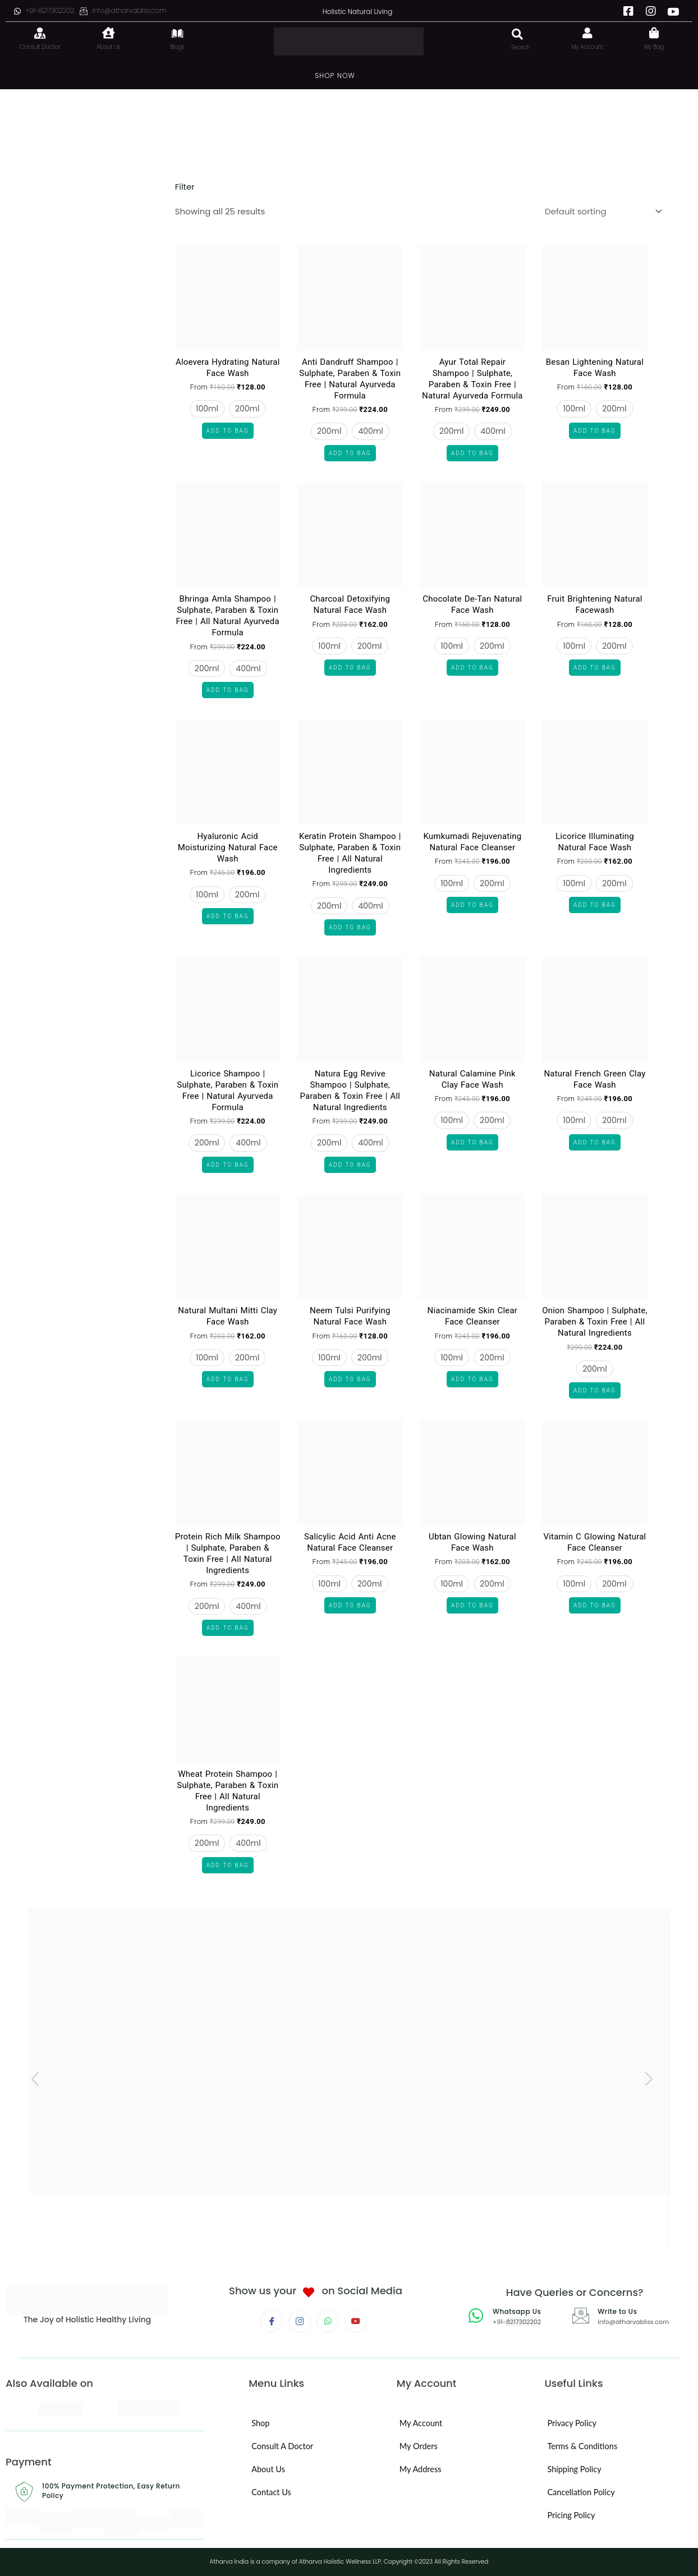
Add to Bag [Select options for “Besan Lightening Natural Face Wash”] (594, 431)
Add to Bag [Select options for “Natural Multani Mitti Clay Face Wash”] (227, 1379)
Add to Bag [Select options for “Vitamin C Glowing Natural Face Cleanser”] (594, 1605)
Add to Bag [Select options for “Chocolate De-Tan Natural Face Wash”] (472, 667)
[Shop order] (601, 211)
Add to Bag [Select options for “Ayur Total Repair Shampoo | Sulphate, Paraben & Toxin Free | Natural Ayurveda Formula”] (472, 453)
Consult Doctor (40, 47)
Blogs (177, 47)
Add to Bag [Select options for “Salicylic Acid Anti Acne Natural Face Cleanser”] (350, 1605)
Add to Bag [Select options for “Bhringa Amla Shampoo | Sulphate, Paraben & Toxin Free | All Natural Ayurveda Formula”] (227, 690)
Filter (184, 186)
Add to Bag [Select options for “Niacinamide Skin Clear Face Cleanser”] (472, 1379)
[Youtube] (673, 11)
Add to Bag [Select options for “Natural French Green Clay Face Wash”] (594, 1142)
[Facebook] (628, 11)
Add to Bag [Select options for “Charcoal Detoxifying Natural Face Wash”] (350, 667)
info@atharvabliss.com (123, 10)
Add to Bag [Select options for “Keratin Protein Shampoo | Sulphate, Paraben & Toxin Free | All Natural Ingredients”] (350, 927)
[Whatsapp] (327, 2321)
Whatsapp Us (519, 2311)
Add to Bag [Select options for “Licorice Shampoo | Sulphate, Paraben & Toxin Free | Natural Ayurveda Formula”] (227, 1165)
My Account (588, 47)
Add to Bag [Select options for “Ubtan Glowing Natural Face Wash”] (472, 1605)
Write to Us (620, 2311)
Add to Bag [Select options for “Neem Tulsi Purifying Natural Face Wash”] (350, 1379)
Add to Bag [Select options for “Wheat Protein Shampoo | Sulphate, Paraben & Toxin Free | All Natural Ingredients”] (227, 1865)
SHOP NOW (335, 75)
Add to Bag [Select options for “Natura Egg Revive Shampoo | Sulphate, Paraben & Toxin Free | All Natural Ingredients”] (350, 1165)
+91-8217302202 (44, 10)
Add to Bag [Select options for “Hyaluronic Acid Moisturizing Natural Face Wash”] (227, 916)
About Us (109, 47)
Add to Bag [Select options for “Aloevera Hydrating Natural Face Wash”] (227, 431)
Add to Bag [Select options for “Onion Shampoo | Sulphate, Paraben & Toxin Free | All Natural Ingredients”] (594, 1390)
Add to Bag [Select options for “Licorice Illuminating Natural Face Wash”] (594, 905)
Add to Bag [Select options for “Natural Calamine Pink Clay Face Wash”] (472, 1142)
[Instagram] (650, 11)
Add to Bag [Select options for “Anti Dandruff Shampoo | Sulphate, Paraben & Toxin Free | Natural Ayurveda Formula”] (350, 453)
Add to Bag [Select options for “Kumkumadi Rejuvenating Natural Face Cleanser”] (472, 905)
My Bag (654, 47)
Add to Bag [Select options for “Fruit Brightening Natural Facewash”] (594, 667)
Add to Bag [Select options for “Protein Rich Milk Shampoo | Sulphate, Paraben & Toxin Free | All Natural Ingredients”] (227, 1628)
